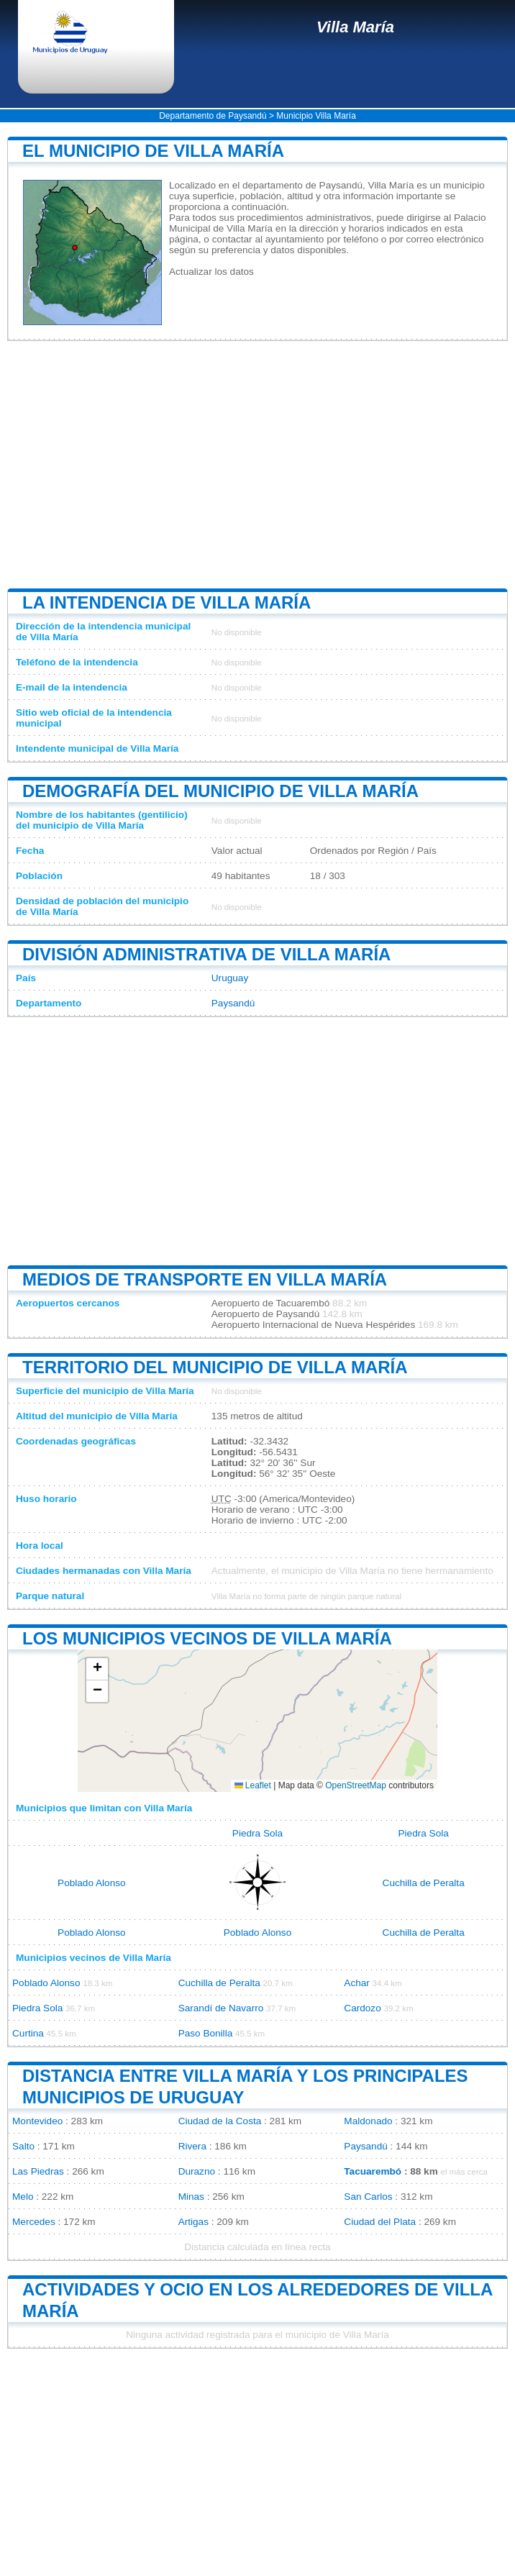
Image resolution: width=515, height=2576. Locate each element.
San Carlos (368, 2196)
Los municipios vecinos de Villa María (207, 1638)
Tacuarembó (372, 2171)
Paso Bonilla (205, 2033)
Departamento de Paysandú (212, 116)
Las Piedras (38, 2171)
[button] (97, 1669)
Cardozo (362, 2008)
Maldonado (368, 2121)
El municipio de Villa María (153, 150)
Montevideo (37, 2121)
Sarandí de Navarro (221, 2008)
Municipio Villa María (316, 116)
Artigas (193, 2221)
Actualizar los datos (211, 271)
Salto (23, 2146)
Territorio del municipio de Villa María (215, 1367)
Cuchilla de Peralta (424, 1883)
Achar (357, 1982)
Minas (191, 2196)
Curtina (28, 2033)
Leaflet (252, 1785)
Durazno (196, 2171)
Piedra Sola (257, 1833)
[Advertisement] (257, 464)
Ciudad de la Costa (220, 2121)
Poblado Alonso (91, 1883)
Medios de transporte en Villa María (204, 1279)
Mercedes (33, 2221)
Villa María (355, 27)
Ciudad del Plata (380, 2221)
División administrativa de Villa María (206, 954)
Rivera (192, 2146)
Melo (22, 2196)
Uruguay (229, 978)
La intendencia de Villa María (166, 602)
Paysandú (233, 1003)
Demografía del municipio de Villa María (220, 791)
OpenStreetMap (355, 1785)
